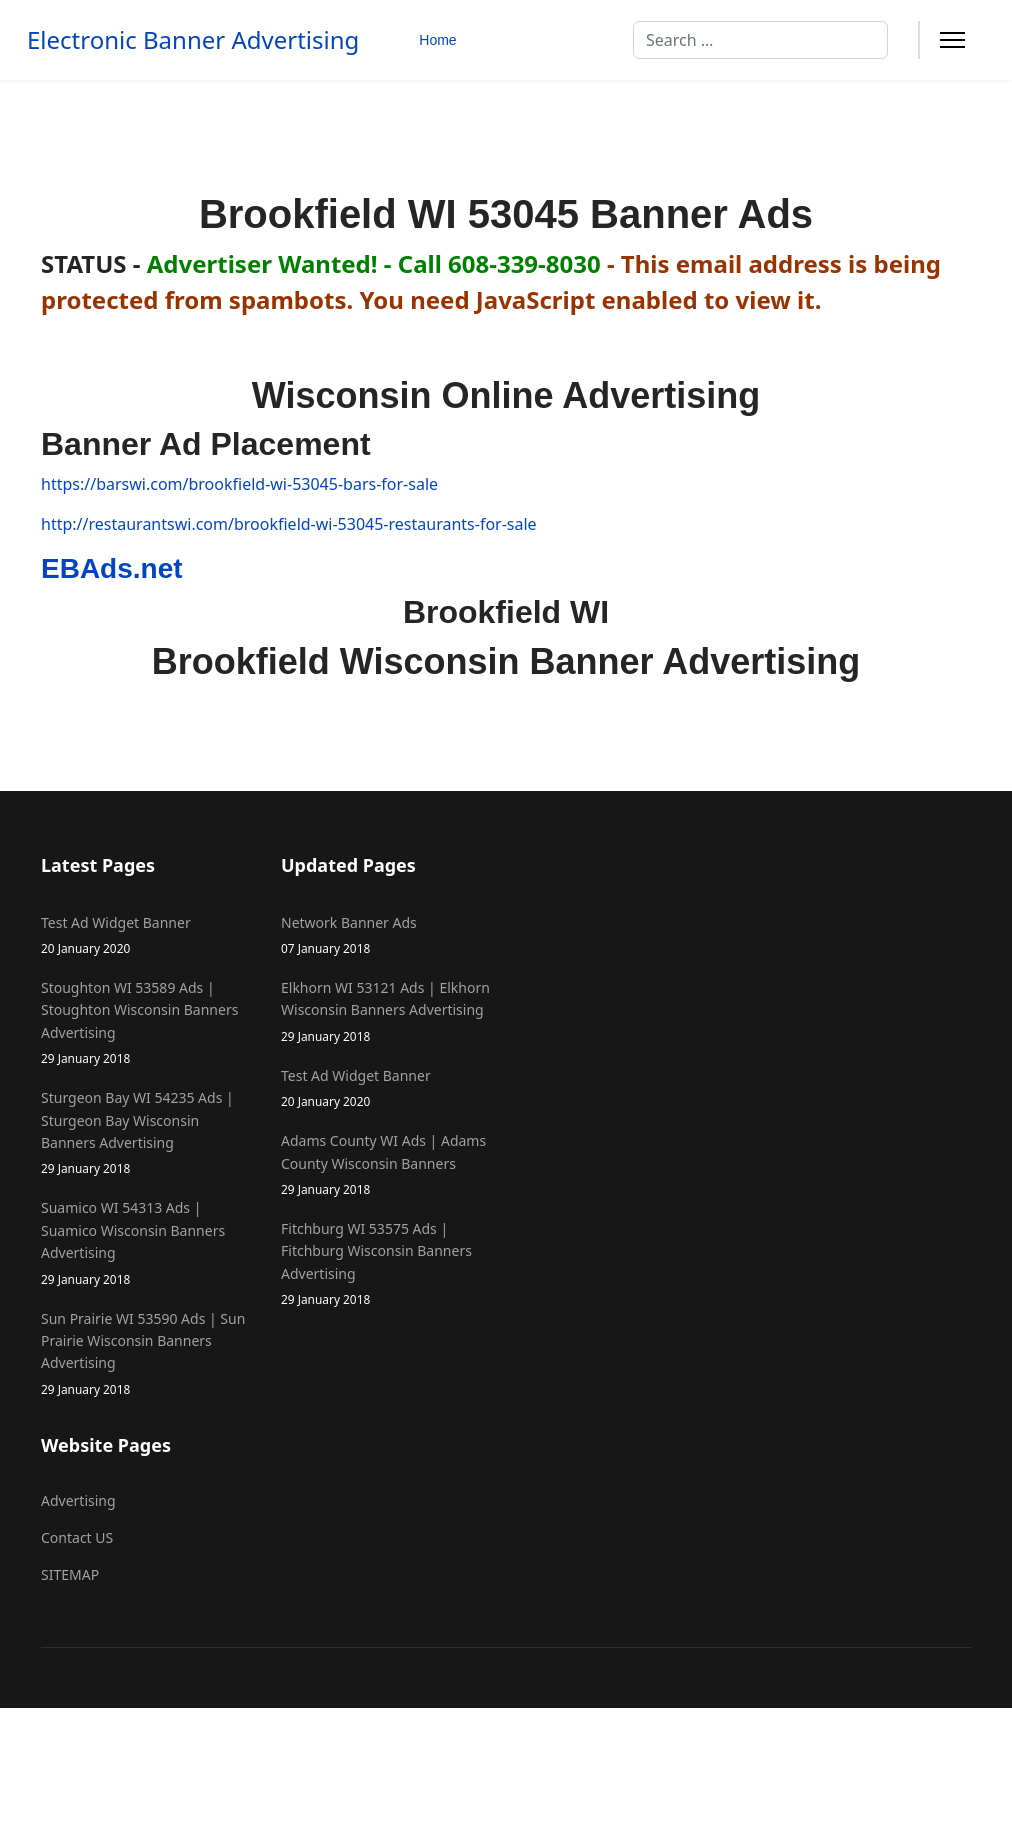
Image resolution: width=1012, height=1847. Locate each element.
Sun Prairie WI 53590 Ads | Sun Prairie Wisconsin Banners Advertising (146, 1354)
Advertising (78, 1500)
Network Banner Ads (386, 935)
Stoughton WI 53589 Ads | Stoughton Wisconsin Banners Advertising (146, 1023)
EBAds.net (112, 568)
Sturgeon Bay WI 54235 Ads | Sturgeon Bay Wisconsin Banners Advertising (146, 1133)
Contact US (77, 1537)
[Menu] (952, 40)
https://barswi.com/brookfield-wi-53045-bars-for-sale (239, 484)
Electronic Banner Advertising (193, 40)
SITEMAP (70, 1574)
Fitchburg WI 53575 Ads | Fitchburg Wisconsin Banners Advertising (386, 1264)
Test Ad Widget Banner (146, 935)
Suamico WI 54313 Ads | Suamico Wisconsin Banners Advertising (146, 1243)
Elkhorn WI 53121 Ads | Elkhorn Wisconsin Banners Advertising (386, 1012)
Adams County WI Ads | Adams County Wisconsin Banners (386, 1165)
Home (437, 40)
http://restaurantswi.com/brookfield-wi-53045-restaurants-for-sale (289, 524)
